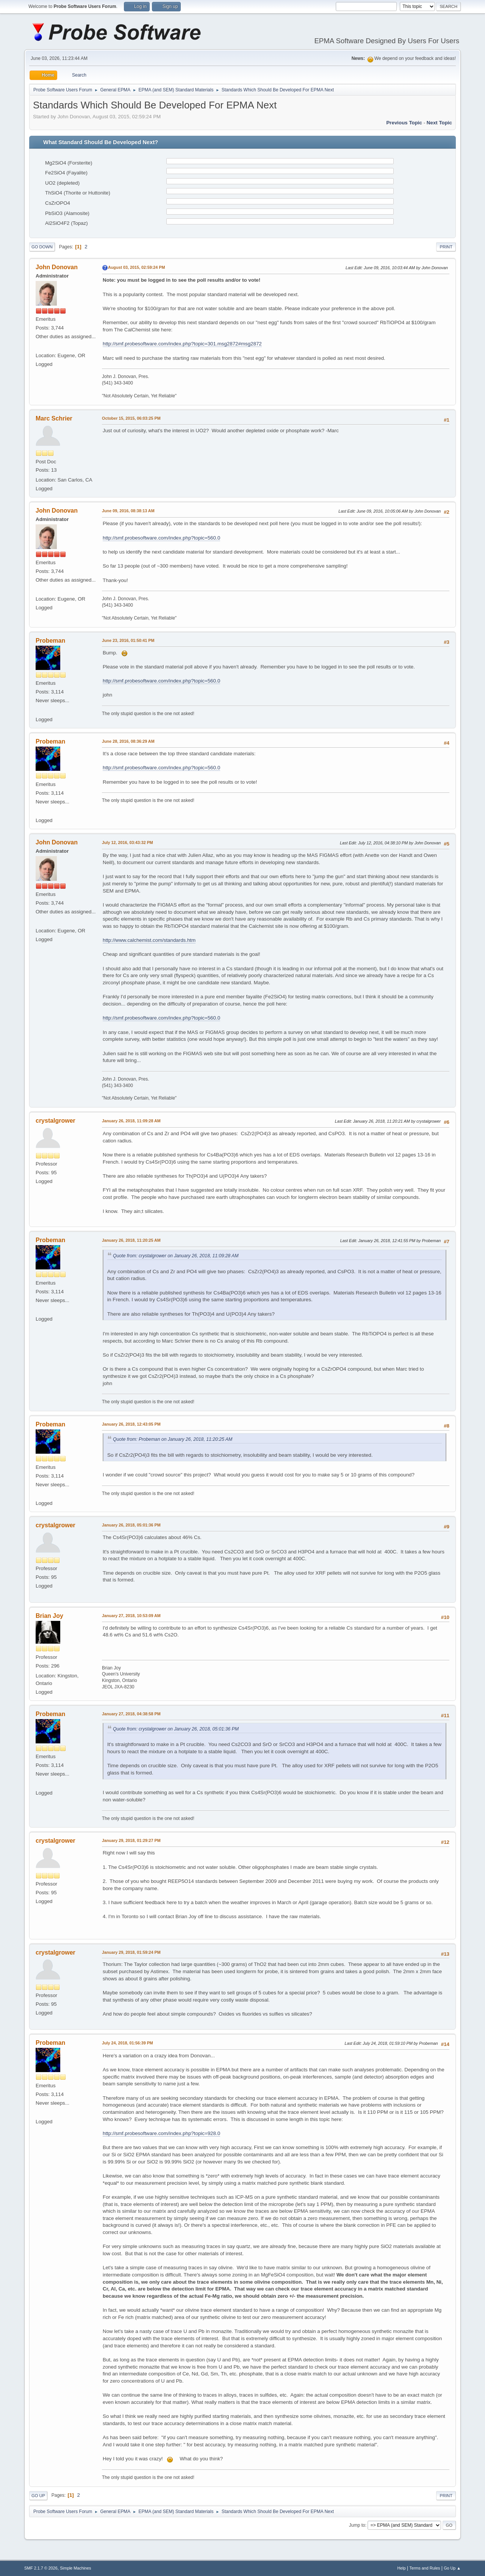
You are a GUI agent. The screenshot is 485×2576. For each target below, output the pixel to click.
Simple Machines (75, 2568)
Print (446, 247)
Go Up (38, 2495)
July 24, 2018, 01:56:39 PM (127, 2043)
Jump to (357, 2525)
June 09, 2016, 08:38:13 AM (128, 510)
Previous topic (404, 123)
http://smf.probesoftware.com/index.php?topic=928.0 (161, 2133)
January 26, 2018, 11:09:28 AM (131, 1121)
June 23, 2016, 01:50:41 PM (128, 640)
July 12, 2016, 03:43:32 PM (127, 842)
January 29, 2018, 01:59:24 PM (131, 1952)
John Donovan (57, 267)
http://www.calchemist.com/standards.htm (149, 940)
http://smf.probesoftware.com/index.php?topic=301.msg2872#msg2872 (182, 344)
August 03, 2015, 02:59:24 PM (136, 267)
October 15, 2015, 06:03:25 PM (131, 418)
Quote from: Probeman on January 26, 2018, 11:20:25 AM (172, 1439)
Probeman (50, 640)
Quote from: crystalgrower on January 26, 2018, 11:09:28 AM (175, 1255)
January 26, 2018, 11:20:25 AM (131, 1240)
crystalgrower (55, 1120)
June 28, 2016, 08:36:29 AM (128, 741)
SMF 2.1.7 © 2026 (41, 2568)
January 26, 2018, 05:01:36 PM (131, 1525)
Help (401, 2568)
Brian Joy (49, 1616)
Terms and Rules (425, 2568)
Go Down (42, 247)
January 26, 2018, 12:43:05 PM (131, 1424)
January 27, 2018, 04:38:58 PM (131, 1714)
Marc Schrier (54, 418)
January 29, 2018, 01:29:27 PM (131, 1840)
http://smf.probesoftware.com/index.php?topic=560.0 (161, 538)
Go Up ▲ (452, 2568)
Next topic (439, 123)
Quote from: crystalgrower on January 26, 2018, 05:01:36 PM (176, 1729)
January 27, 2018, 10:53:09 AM (131, 1615)
